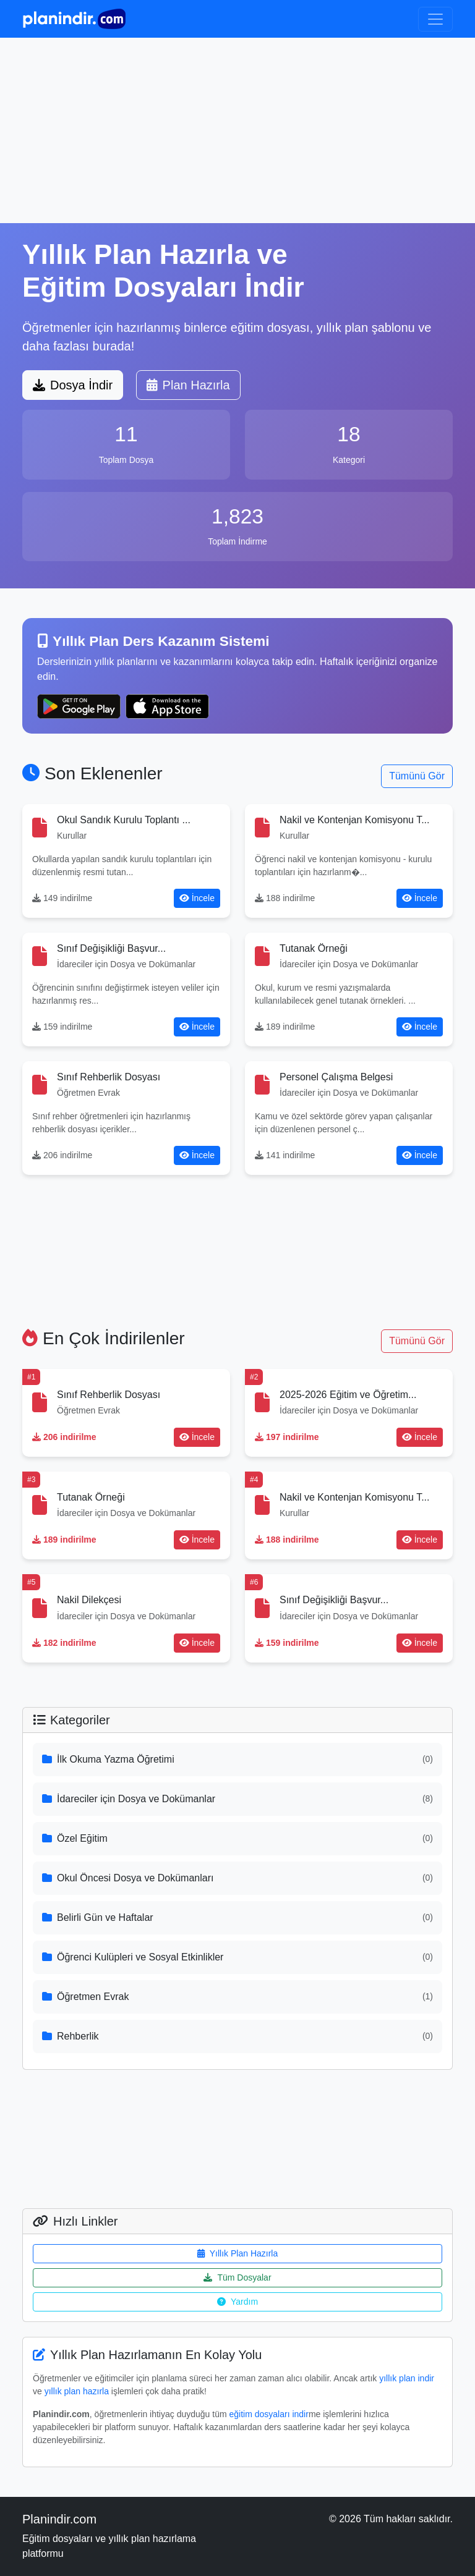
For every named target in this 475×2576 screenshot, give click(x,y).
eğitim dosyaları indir (269, 2414)
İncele (197, 898)
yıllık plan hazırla (77, 2391)
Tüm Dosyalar (237, 2277)
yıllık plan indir (406, 2378)
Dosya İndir (73, 385)
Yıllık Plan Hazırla (237, 2253)
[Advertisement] (237, 130)
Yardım (237, 2302)
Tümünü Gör (417, 776)
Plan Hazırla (188, 385)
